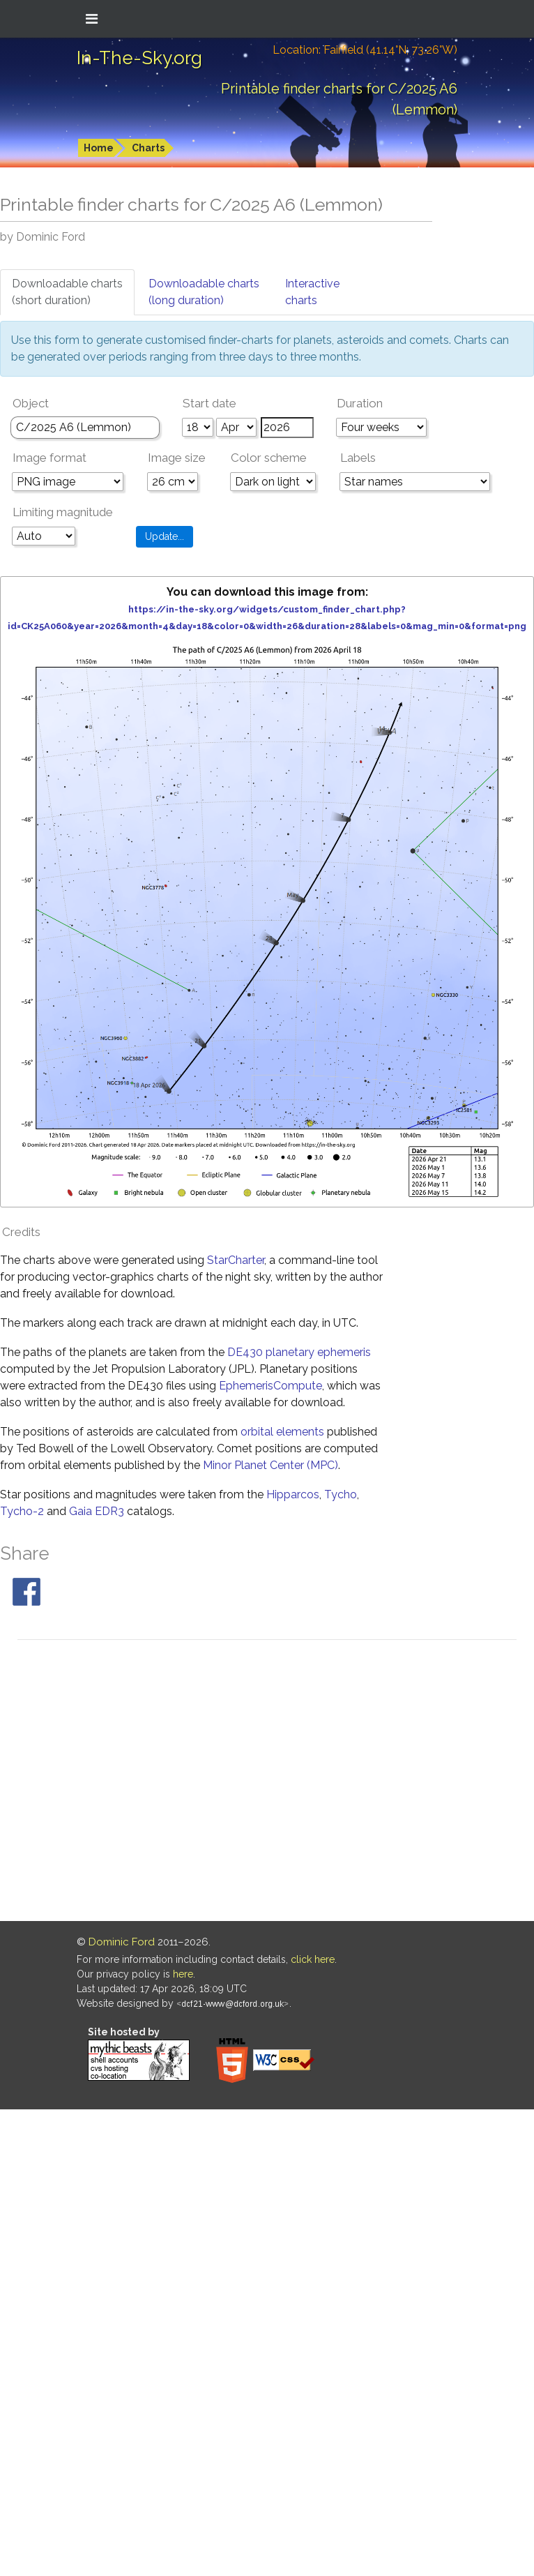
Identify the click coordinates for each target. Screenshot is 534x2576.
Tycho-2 (22, 1511)
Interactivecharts (312, 292)
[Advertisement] (131, 1782)
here (183, 1974)
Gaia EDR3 (96, 1511)
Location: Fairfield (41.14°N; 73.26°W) (365, 50)
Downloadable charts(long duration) (203, 292)
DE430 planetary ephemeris (299, 1352)
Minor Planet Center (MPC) (270, 1465)
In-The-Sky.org (139, 57)
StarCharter (235, 1260)
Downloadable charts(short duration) (67, 292)
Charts (148, 147)
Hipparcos (292, 1494)
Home (99, 147)
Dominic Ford (122, 1942)
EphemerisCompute (270, 1385)
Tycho (340, 1494)
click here (313, 1959)
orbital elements (282, 1431)
